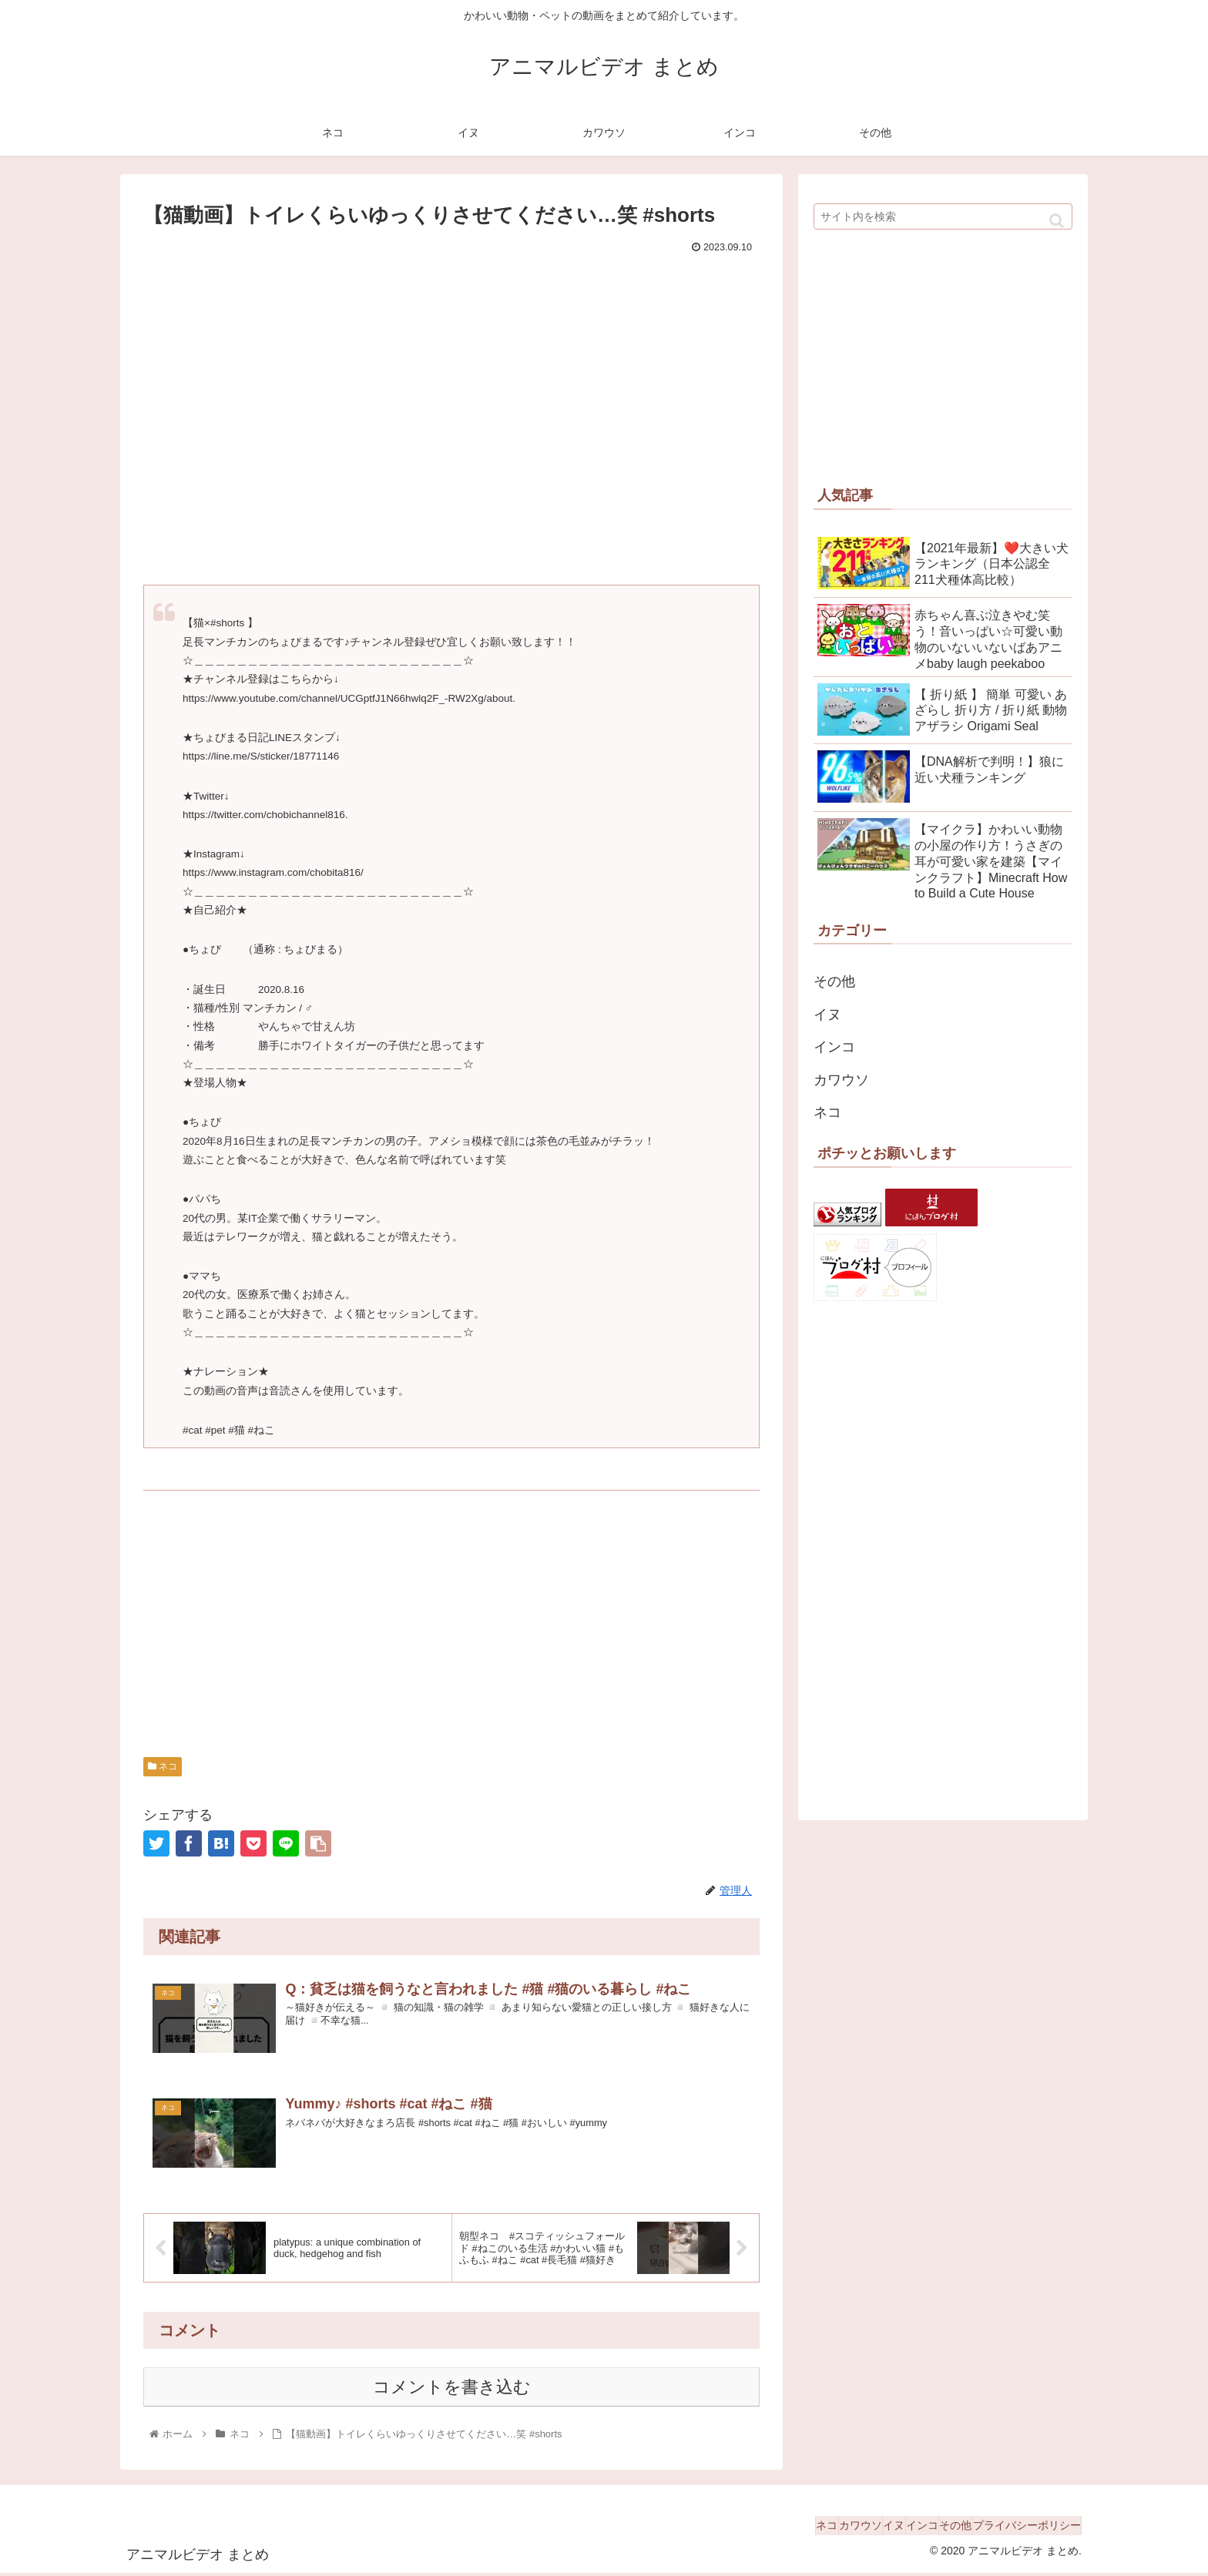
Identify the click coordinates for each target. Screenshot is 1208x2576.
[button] (1056, 220)
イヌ (827, 1014)
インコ (834, 1047)
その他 (834, 981)
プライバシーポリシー (1019, 2528)
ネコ (162, 1766)
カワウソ (841, 1080)
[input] (943, 216)
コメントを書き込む (452, 2390)
